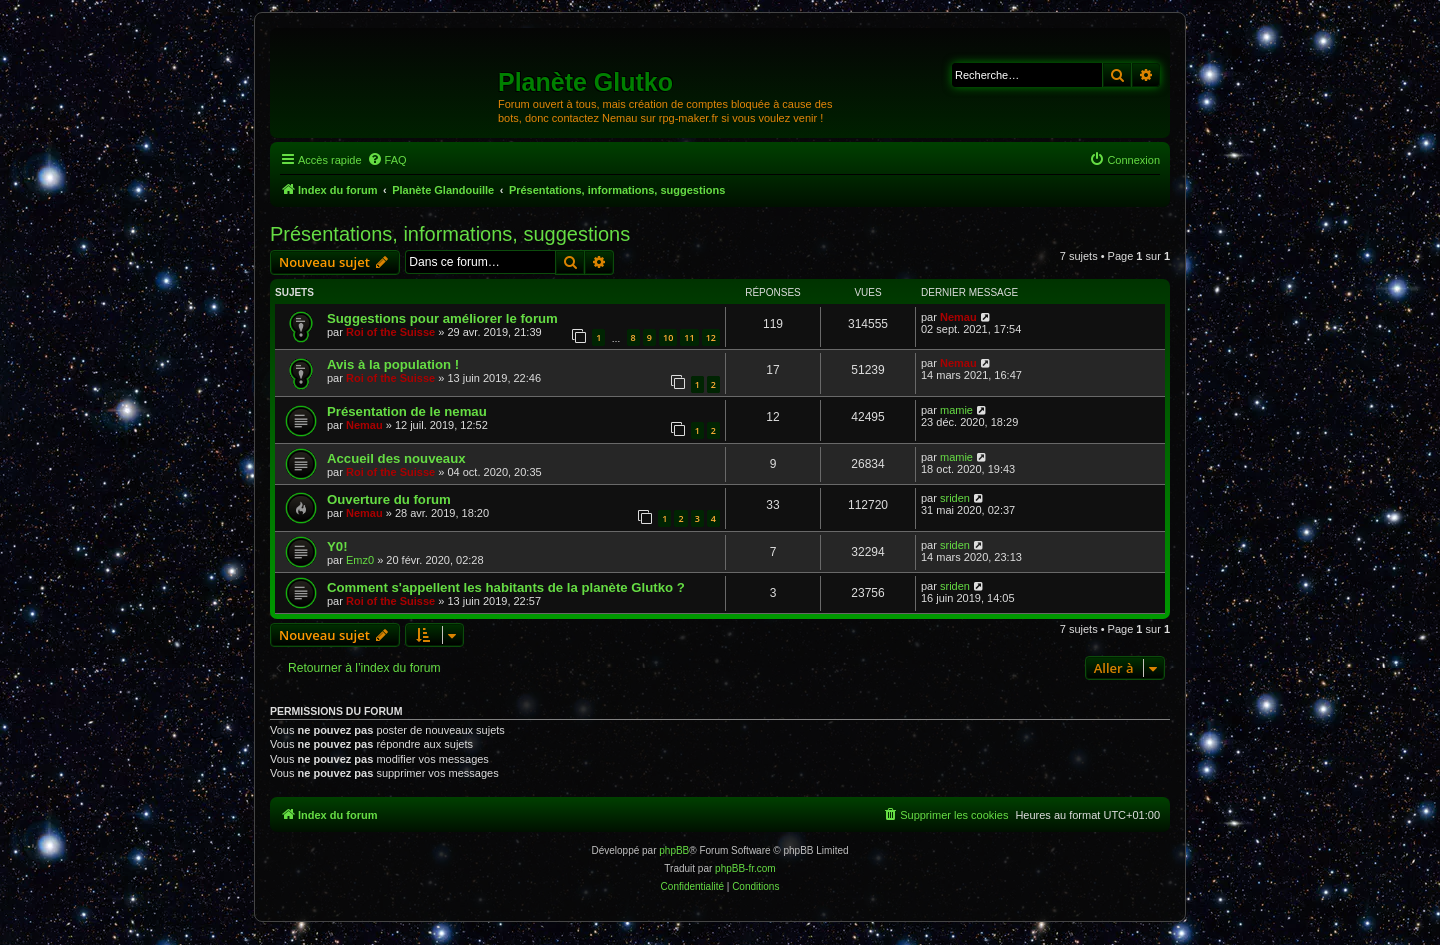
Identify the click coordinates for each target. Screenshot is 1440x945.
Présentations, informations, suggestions (450, 234)
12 (711, 337)
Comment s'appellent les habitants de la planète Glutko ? (506, 587)
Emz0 (360, 560)
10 (668, 337)
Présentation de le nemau (407, 411)
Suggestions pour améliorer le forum (442, 318)
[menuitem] (387, 160)
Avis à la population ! (393, 364)
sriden (955, 498)
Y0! (337, 546)
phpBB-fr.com (745, 868)
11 (689, 337)
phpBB (674, 850)
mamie (956, 410)
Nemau (958, 317)
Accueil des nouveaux (396, 458)
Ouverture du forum (389, 499)
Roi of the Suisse (390, 332)
